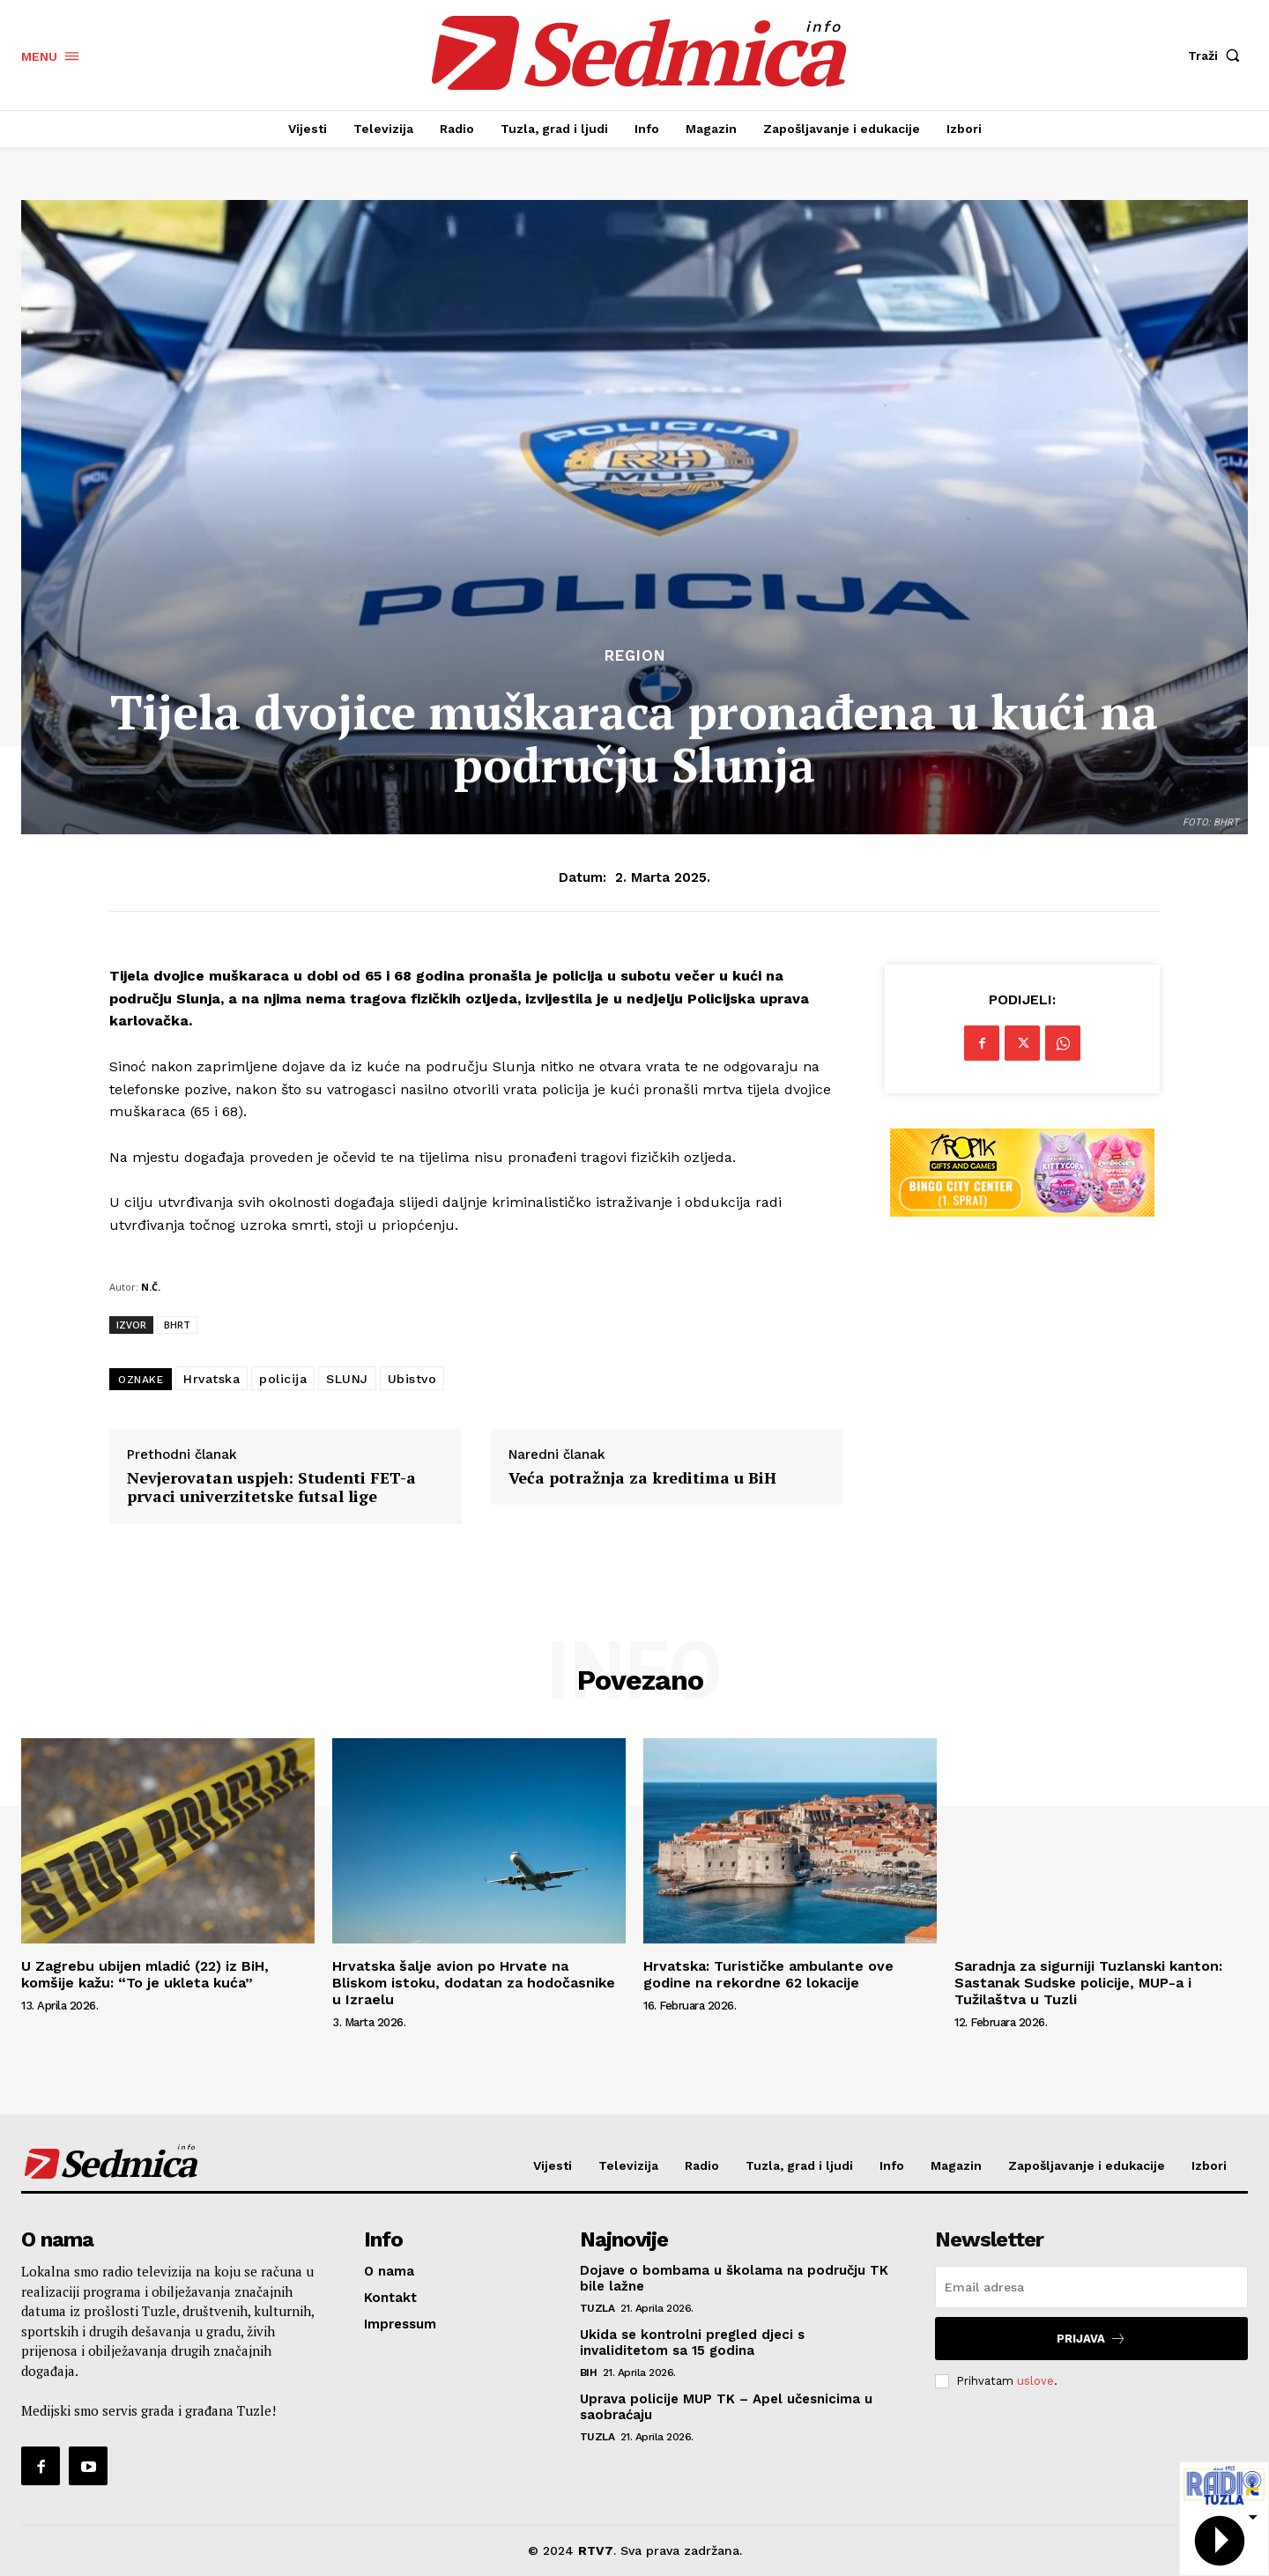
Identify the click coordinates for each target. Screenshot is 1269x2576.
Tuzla (597, 2308)
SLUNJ (347, 1379)
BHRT (177, 1324)
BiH (588, 2372)
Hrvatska (211, 1379)
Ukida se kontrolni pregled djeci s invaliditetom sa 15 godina (692, 2342)
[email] (1091, 2287)
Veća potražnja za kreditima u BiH (642, 1478)
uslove (1035, 2380)
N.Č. (150, 1286)
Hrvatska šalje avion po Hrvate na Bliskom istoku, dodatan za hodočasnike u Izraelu (473, 1983)
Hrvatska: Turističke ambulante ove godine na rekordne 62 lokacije (768, 1974)
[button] (1218, 55)
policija (283, 1379)
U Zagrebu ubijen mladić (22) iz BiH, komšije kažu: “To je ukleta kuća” (145, 1974)
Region (635, 655)
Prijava (1091, 2338)
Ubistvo (412, 1379)
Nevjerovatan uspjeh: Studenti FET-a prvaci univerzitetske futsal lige (271, 1487)
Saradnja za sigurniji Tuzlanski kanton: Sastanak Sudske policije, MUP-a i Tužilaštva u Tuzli (1088, 1983)
